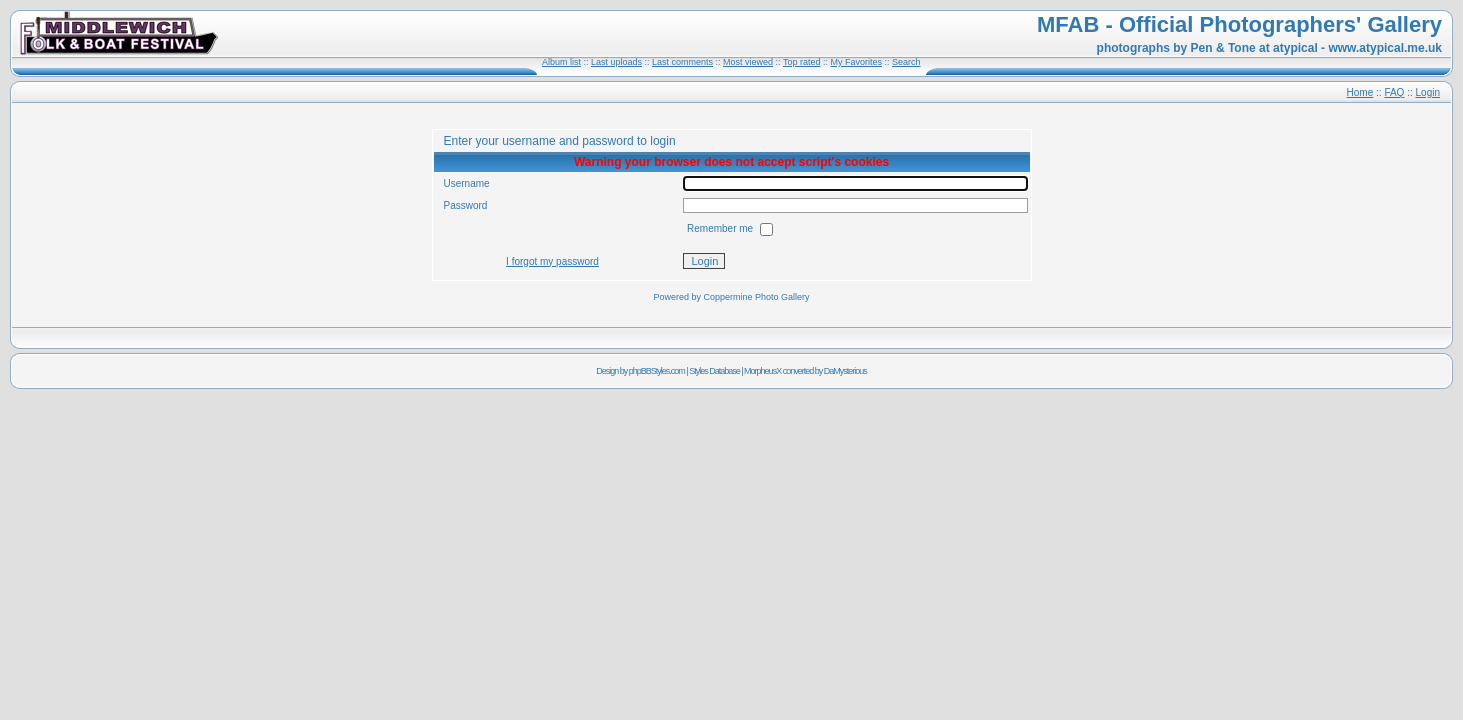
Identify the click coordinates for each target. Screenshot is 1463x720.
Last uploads (616, 62)
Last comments (682, 62)
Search (906, 62)
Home (1360, 92)
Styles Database (714, 371)
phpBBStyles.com (657, 371)
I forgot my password (552, 261)
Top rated (802, 62)
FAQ (1394, 92)
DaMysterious (845, 371)
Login (1428, 92)
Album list (561, 62)
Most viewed (748, 62)
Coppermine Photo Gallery (756, 297)
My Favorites (856, 62)
